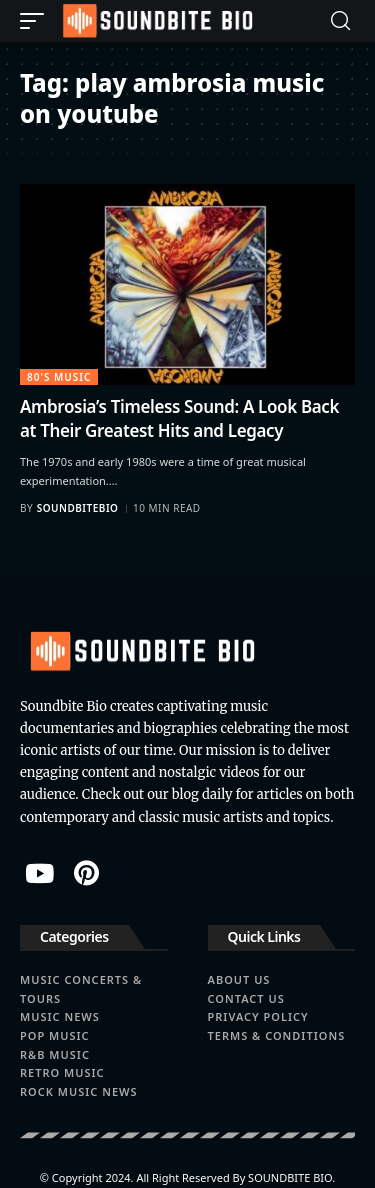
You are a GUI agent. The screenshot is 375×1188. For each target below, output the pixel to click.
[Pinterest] (86, 873)
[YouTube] (39, 873)
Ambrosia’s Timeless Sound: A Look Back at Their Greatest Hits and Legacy (179, 418)
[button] (37, 21)
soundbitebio (78, 508)
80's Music (59, 377)
